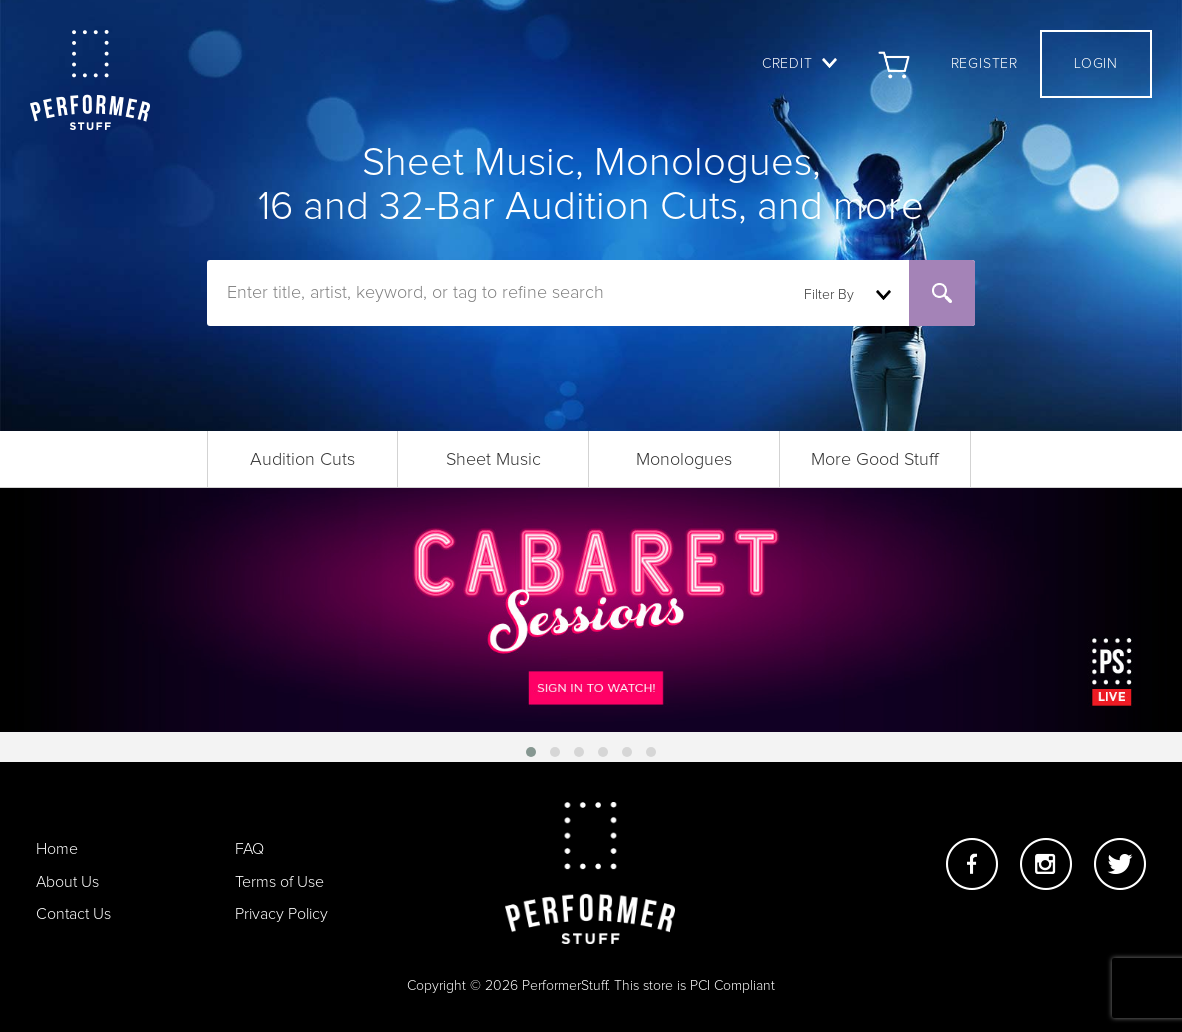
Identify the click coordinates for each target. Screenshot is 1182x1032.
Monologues (684, 460)
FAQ (249, 849)
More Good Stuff (875, 460)
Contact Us (73, 914)
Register (984, 64)
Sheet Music (493, 460)
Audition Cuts (302, 460)
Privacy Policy (281, 914)
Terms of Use (279, 882)
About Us (67, 882)
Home (57, 849)
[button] (531, 752)
